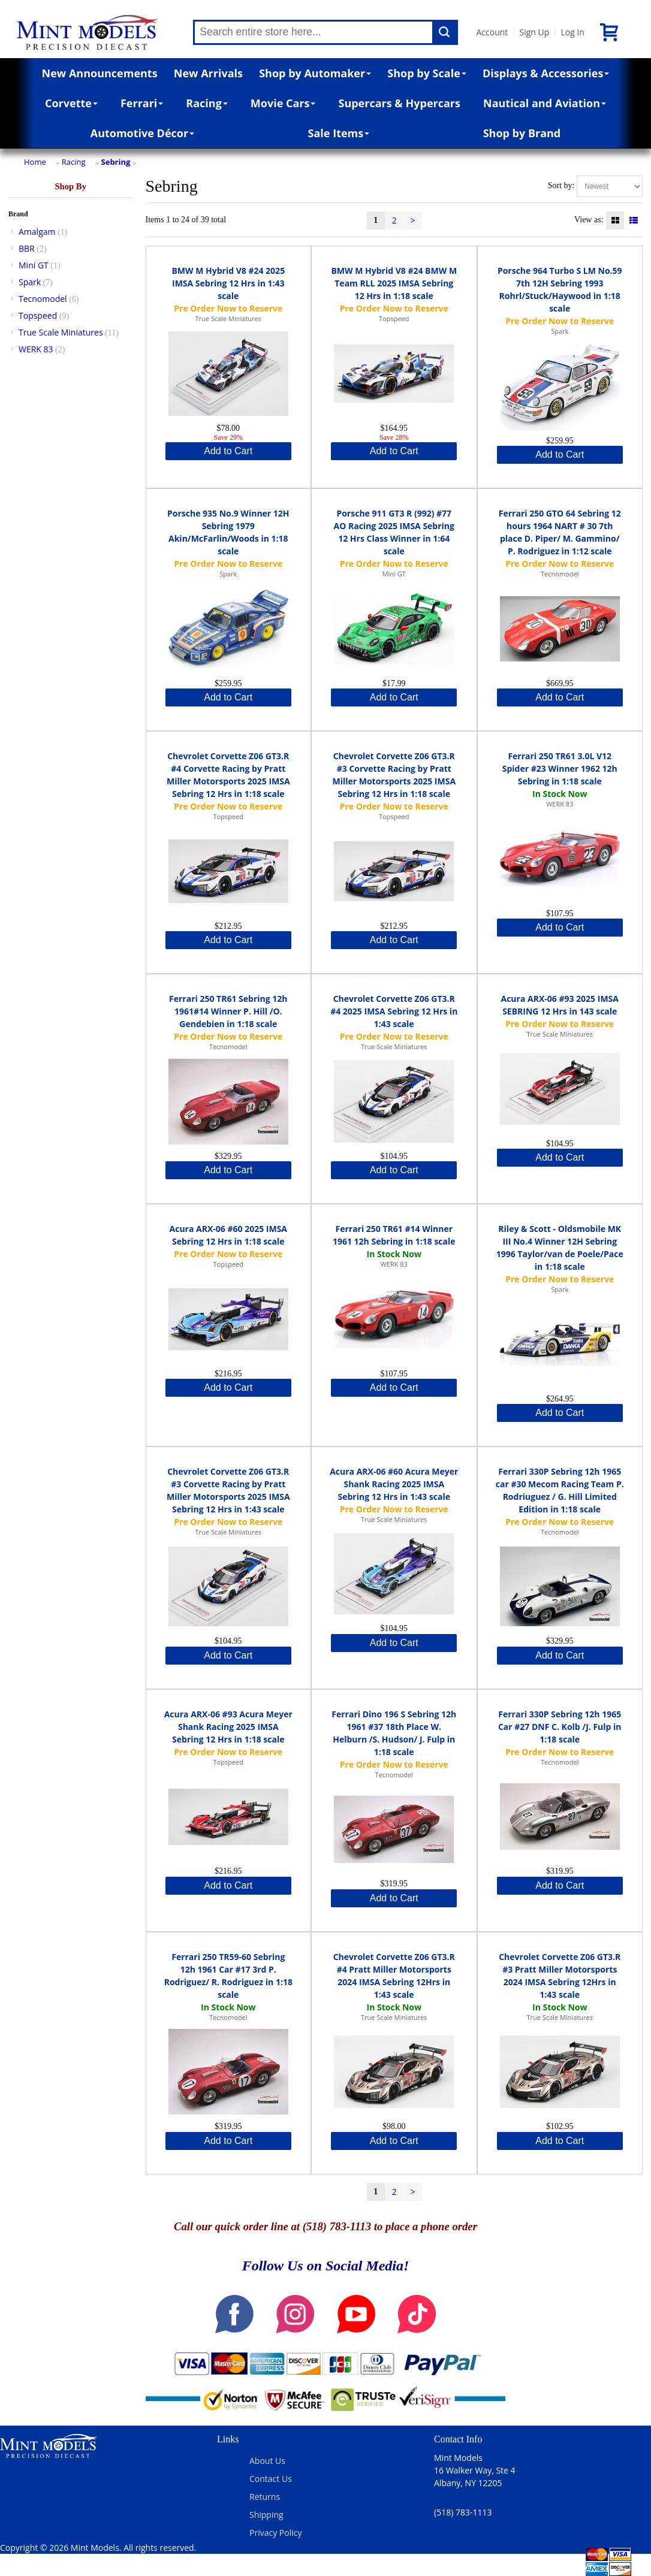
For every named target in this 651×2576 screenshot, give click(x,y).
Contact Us (270, 2478)
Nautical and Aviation (544, 103)
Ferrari (141, 103)
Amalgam (37, 231)
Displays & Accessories (546, 73)
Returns (264, 2496)
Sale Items (339, 133)
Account (492, 32)
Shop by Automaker (315, 73)
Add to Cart (228, 451)
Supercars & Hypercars (399, 103)
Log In (572, 32)
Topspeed (38, 315)
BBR (27, 248)
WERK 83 (36, 349)
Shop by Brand (522, 133)
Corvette (71, 103)
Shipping (266, 2514)
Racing (207, 103)
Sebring (116, 161)
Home (35, 161)
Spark (30, 282)
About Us (267, 2460)
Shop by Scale (426, 73)
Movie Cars (283, 103)
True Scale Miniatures (61, 332)
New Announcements (100, 73)
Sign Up (534, 32)
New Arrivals (208, 73)
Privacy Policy (275, 2532)
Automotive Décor (142, 133)
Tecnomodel (43, 298)
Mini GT (34, 265)
